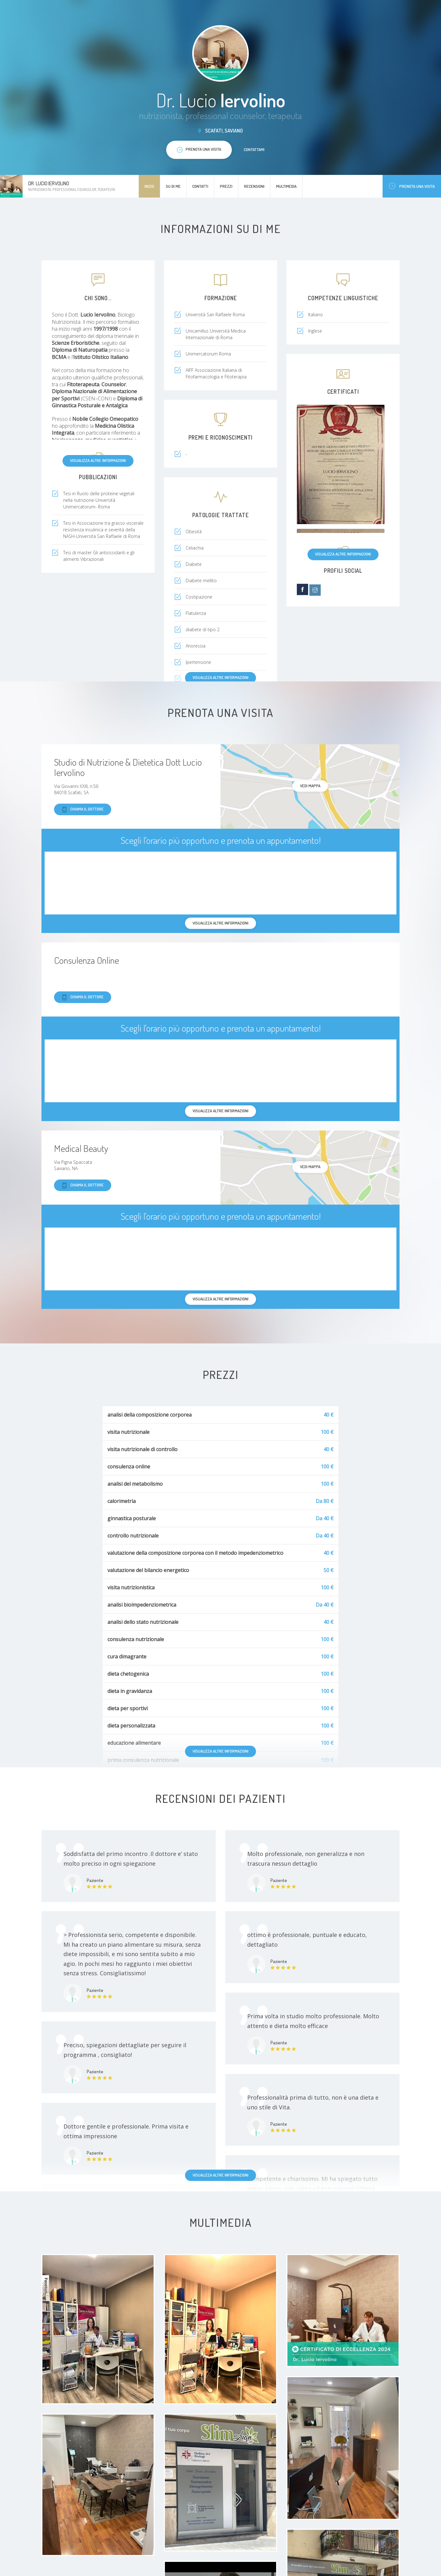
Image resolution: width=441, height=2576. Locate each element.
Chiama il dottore (83, 809)
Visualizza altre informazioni (98, 460)
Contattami (254, 149)
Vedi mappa (310, 785)
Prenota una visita (412, 186)
